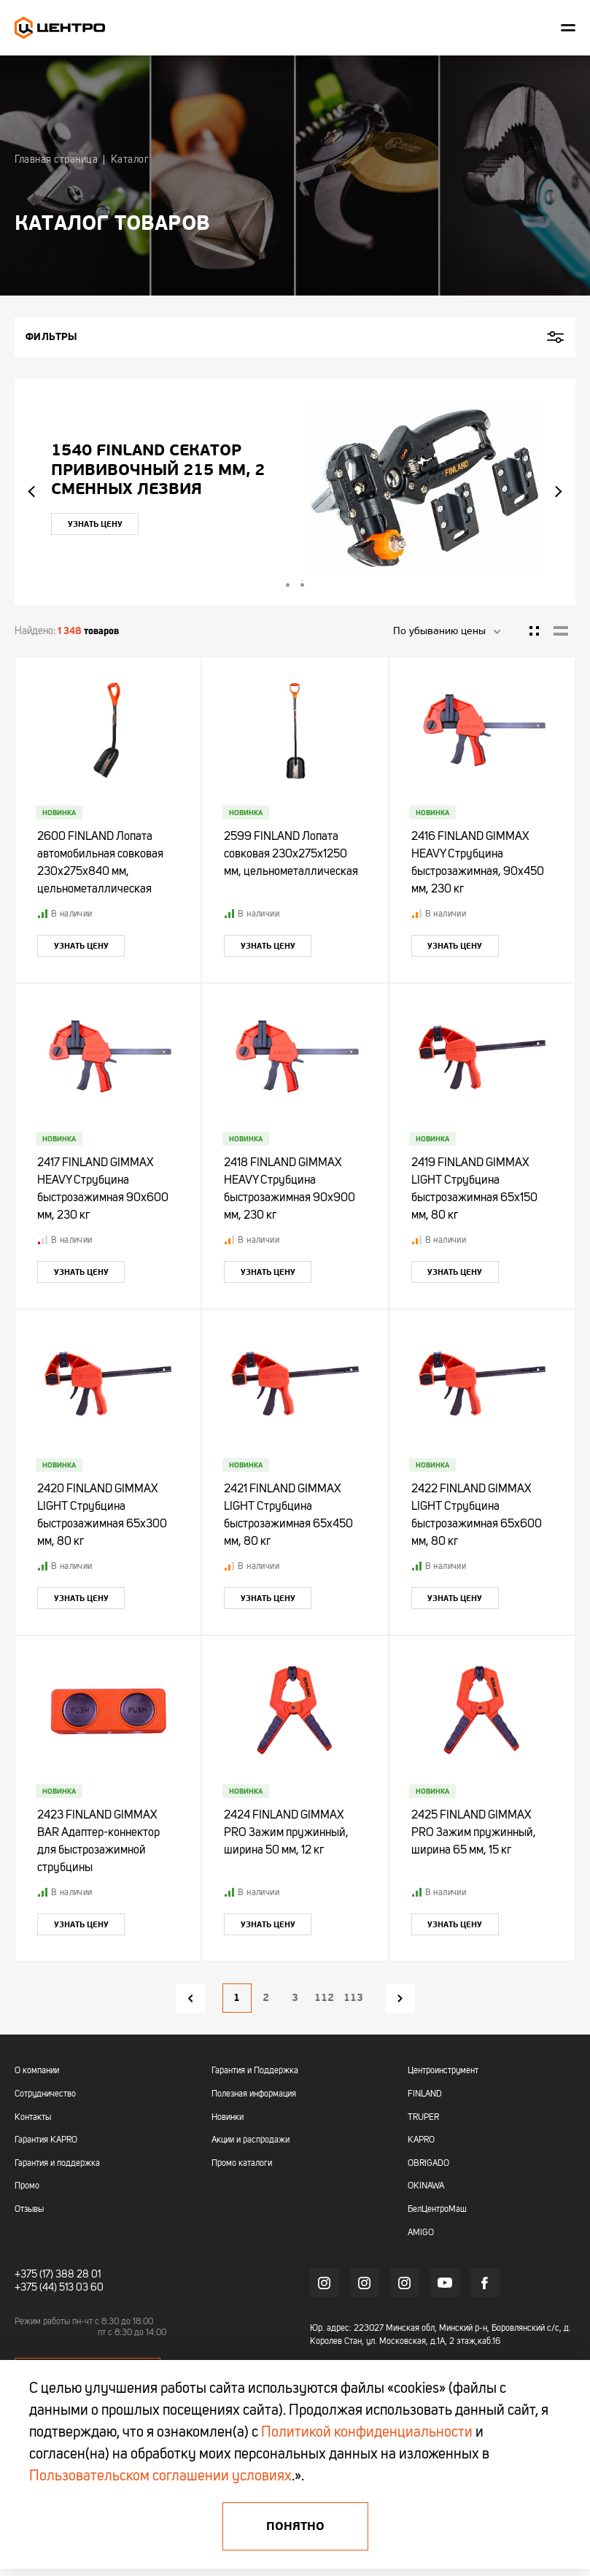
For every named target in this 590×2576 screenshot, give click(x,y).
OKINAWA (426, 2186)
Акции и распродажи (250, 2140)
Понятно (295, 2526)
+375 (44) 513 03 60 (59, 2288)
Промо (27, 2186)
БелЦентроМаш (437, 2209)
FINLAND (425, 2094)
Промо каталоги (241, 2163)
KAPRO (421, 2140)
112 (324, 1998)
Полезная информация (253, 2094)
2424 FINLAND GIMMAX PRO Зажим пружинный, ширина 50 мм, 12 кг (286, 1833)
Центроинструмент (443, 2071)
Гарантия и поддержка (57, 2163)
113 (353, 1998)
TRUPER (423, 2117)
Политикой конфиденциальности (367, 2433)
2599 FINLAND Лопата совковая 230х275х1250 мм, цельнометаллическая (291, 854)
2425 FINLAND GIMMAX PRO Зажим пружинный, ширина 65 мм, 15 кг (473, 1833)
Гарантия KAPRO (46, 2140)
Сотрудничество (45, 2094)
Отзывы (29, 2209)
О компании (37, 2071)
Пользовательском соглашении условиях (160, 2476)
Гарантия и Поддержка (254, 2071)
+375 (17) (34, 2275)
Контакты (33, 2117)
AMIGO (421, 2233)
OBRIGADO (428, 2163)
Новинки (227, 2117)
